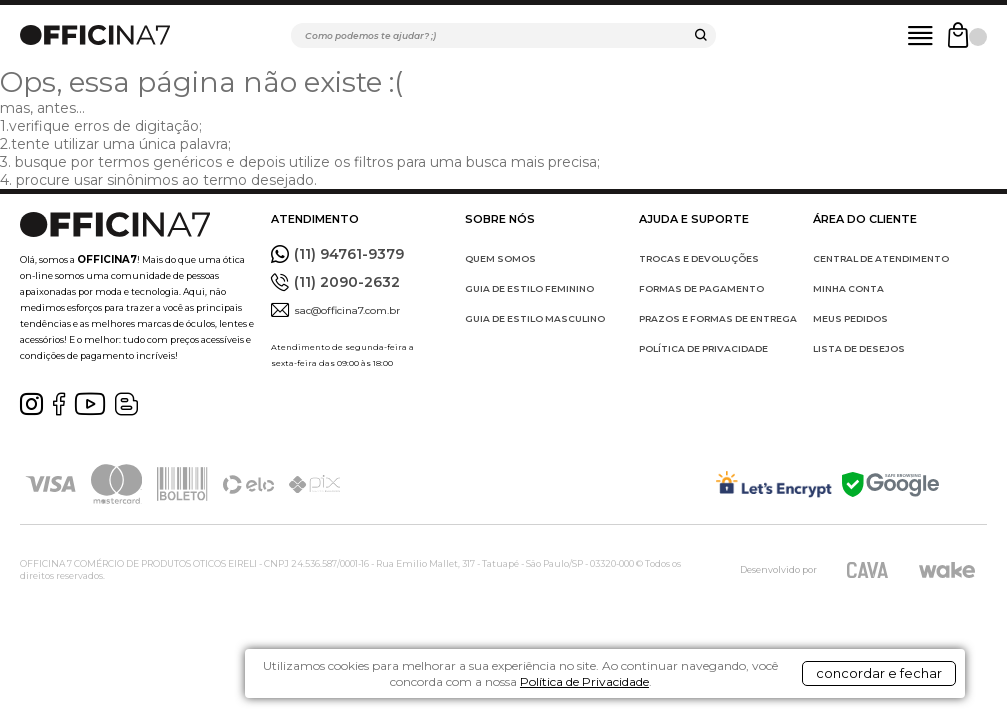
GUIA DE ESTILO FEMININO (529, 288)
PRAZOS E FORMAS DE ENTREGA (718, 318)
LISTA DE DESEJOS (859, 348)
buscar (701, 38)
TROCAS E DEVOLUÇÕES (699, 258)
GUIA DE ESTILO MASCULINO (535, 318)
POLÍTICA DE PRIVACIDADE (703, 348)
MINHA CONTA (848, 288)
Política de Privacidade (656, 691)
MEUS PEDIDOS (850, 318)
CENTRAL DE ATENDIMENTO (881, 258)
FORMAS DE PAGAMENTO (701, 288)
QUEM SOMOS (500, 258)
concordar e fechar (865, 684)
